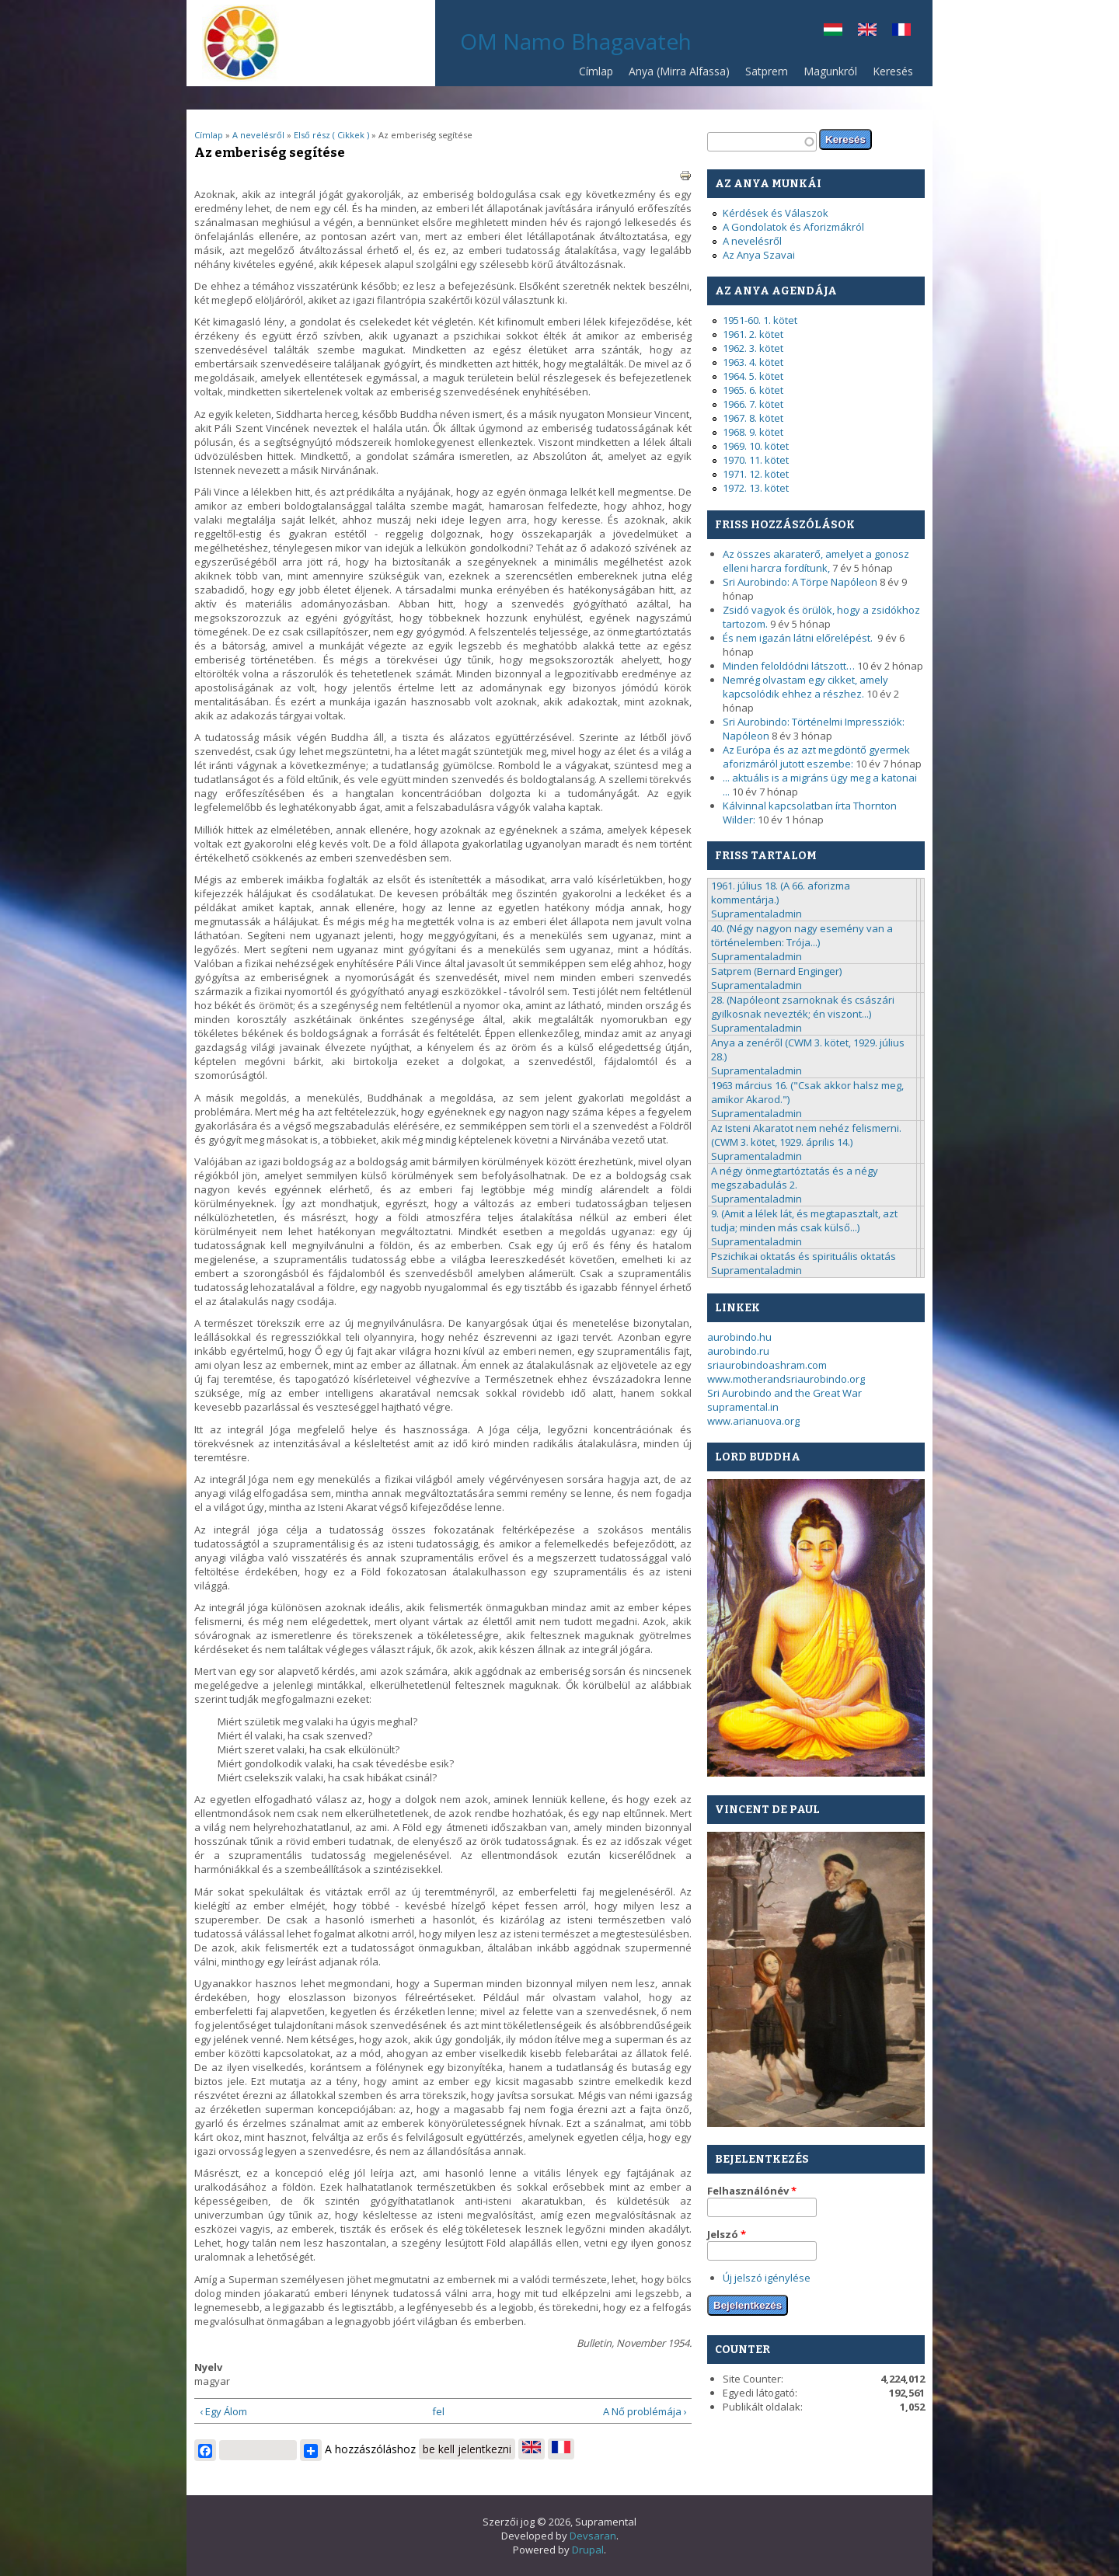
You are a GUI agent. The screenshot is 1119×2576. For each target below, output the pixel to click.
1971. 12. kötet (756, 474)
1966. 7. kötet (753, 404)
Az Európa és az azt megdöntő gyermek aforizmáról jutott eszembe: (816, 757)
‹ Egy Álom (223, 2411)
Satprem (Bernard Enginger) (776, 971)
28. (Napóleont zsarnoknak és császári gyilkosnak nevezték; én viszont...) (802, 1007)
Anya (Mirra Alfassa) (679, 71)
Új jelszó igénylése (766, 2278)
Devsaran (593, 2536)
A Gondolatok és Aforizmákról (793, 227)
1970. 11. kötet (756, 460)
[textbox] (762, 141)
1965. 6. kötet (753, 390)
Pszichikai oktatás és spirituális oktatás (803, 1256)
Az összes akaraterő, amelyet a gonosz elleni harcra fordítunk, (816, 561)
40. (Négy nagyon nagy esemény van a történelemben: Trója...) (802, 935)
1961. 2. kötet (753, 334)
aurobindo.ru (738, 1351)
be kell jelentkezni (467, 2449)
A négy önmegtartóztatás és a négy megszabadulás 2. (794, 1178)
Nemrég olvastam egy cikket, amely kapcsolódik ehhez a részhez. (805, 687)
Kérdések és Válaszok (775, 213)
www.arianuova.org (753, 1421)
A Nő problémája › (645, 2411)
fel (438, 2411)
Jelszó (726, 2234)
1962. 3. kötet (753, 348)
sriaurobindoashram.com (767, 1365)
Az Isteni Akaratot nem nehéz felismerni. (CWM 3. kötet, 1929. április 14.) (806, 1135)
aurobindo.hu (739, 1337)
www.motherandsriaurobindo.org (786, 1379)
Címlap (596, 71)
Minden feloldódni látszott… (789, 666)
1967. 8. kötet (753, 418)
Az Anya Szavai (759, 255)
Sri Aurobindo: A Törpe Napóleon (800, 582)
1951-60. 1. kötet (760, 320)
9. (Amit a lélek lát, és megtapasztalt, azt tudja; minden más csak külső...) (804, 1220)
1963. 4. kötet (753, 362)
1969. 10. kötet (756, 446)
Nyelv (208, 2367)
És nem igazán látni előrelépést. (799, 638)
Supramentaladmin (756, 914)
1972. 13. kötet (756, 488)
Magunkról (830, 71)
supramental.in (743, 1407)
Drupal (588, 2550)
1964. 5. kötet (753, 376)
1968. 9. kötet (753, 432)
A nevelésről (258, 135)
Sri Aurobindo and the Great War (784, 1393)
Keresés (893, 71)
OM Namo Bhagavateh (576, 41)
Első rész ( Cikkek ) (331, 135)
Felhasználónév (752, 2191)
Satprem (762, 75)
